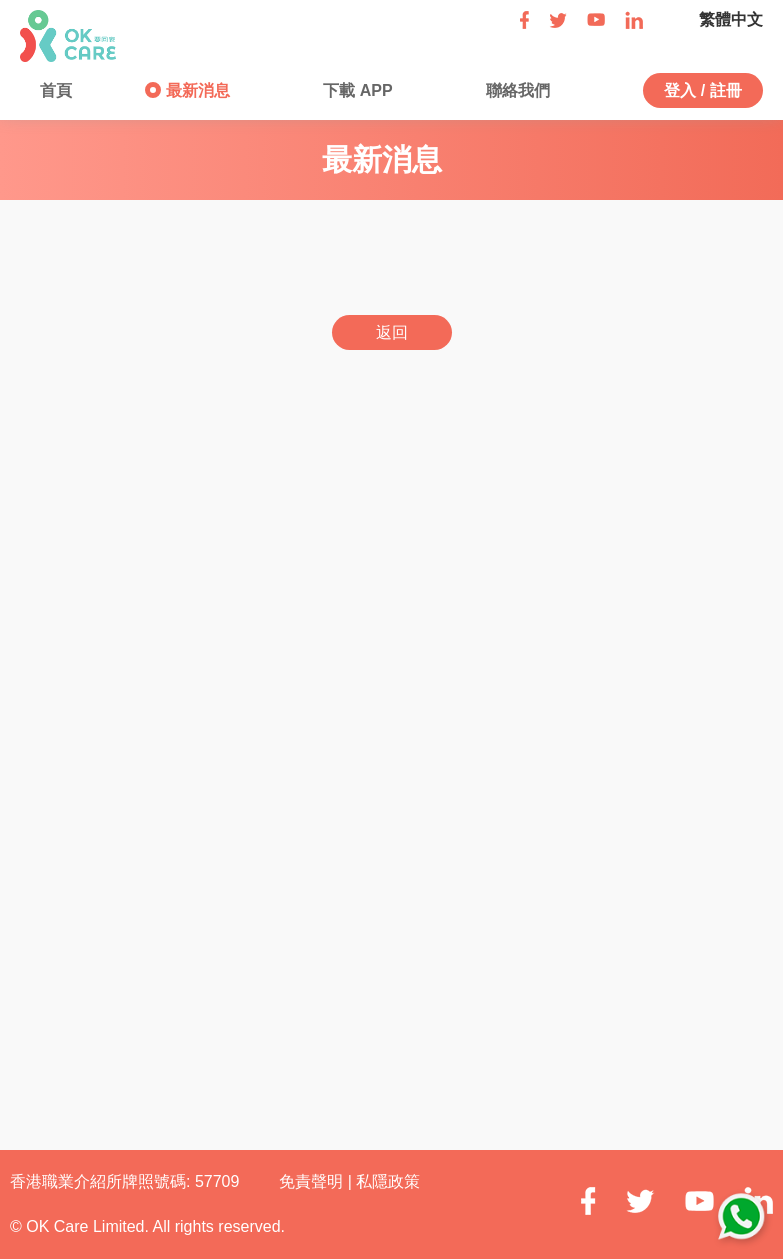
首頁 (54, 90)
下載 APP (356, 90)
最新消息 (195, 90)
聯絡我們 (516, 90)
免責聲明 (313, 1181)
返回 (392, 332)
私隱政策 (388, 1181)
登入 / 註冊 (702, 90)
